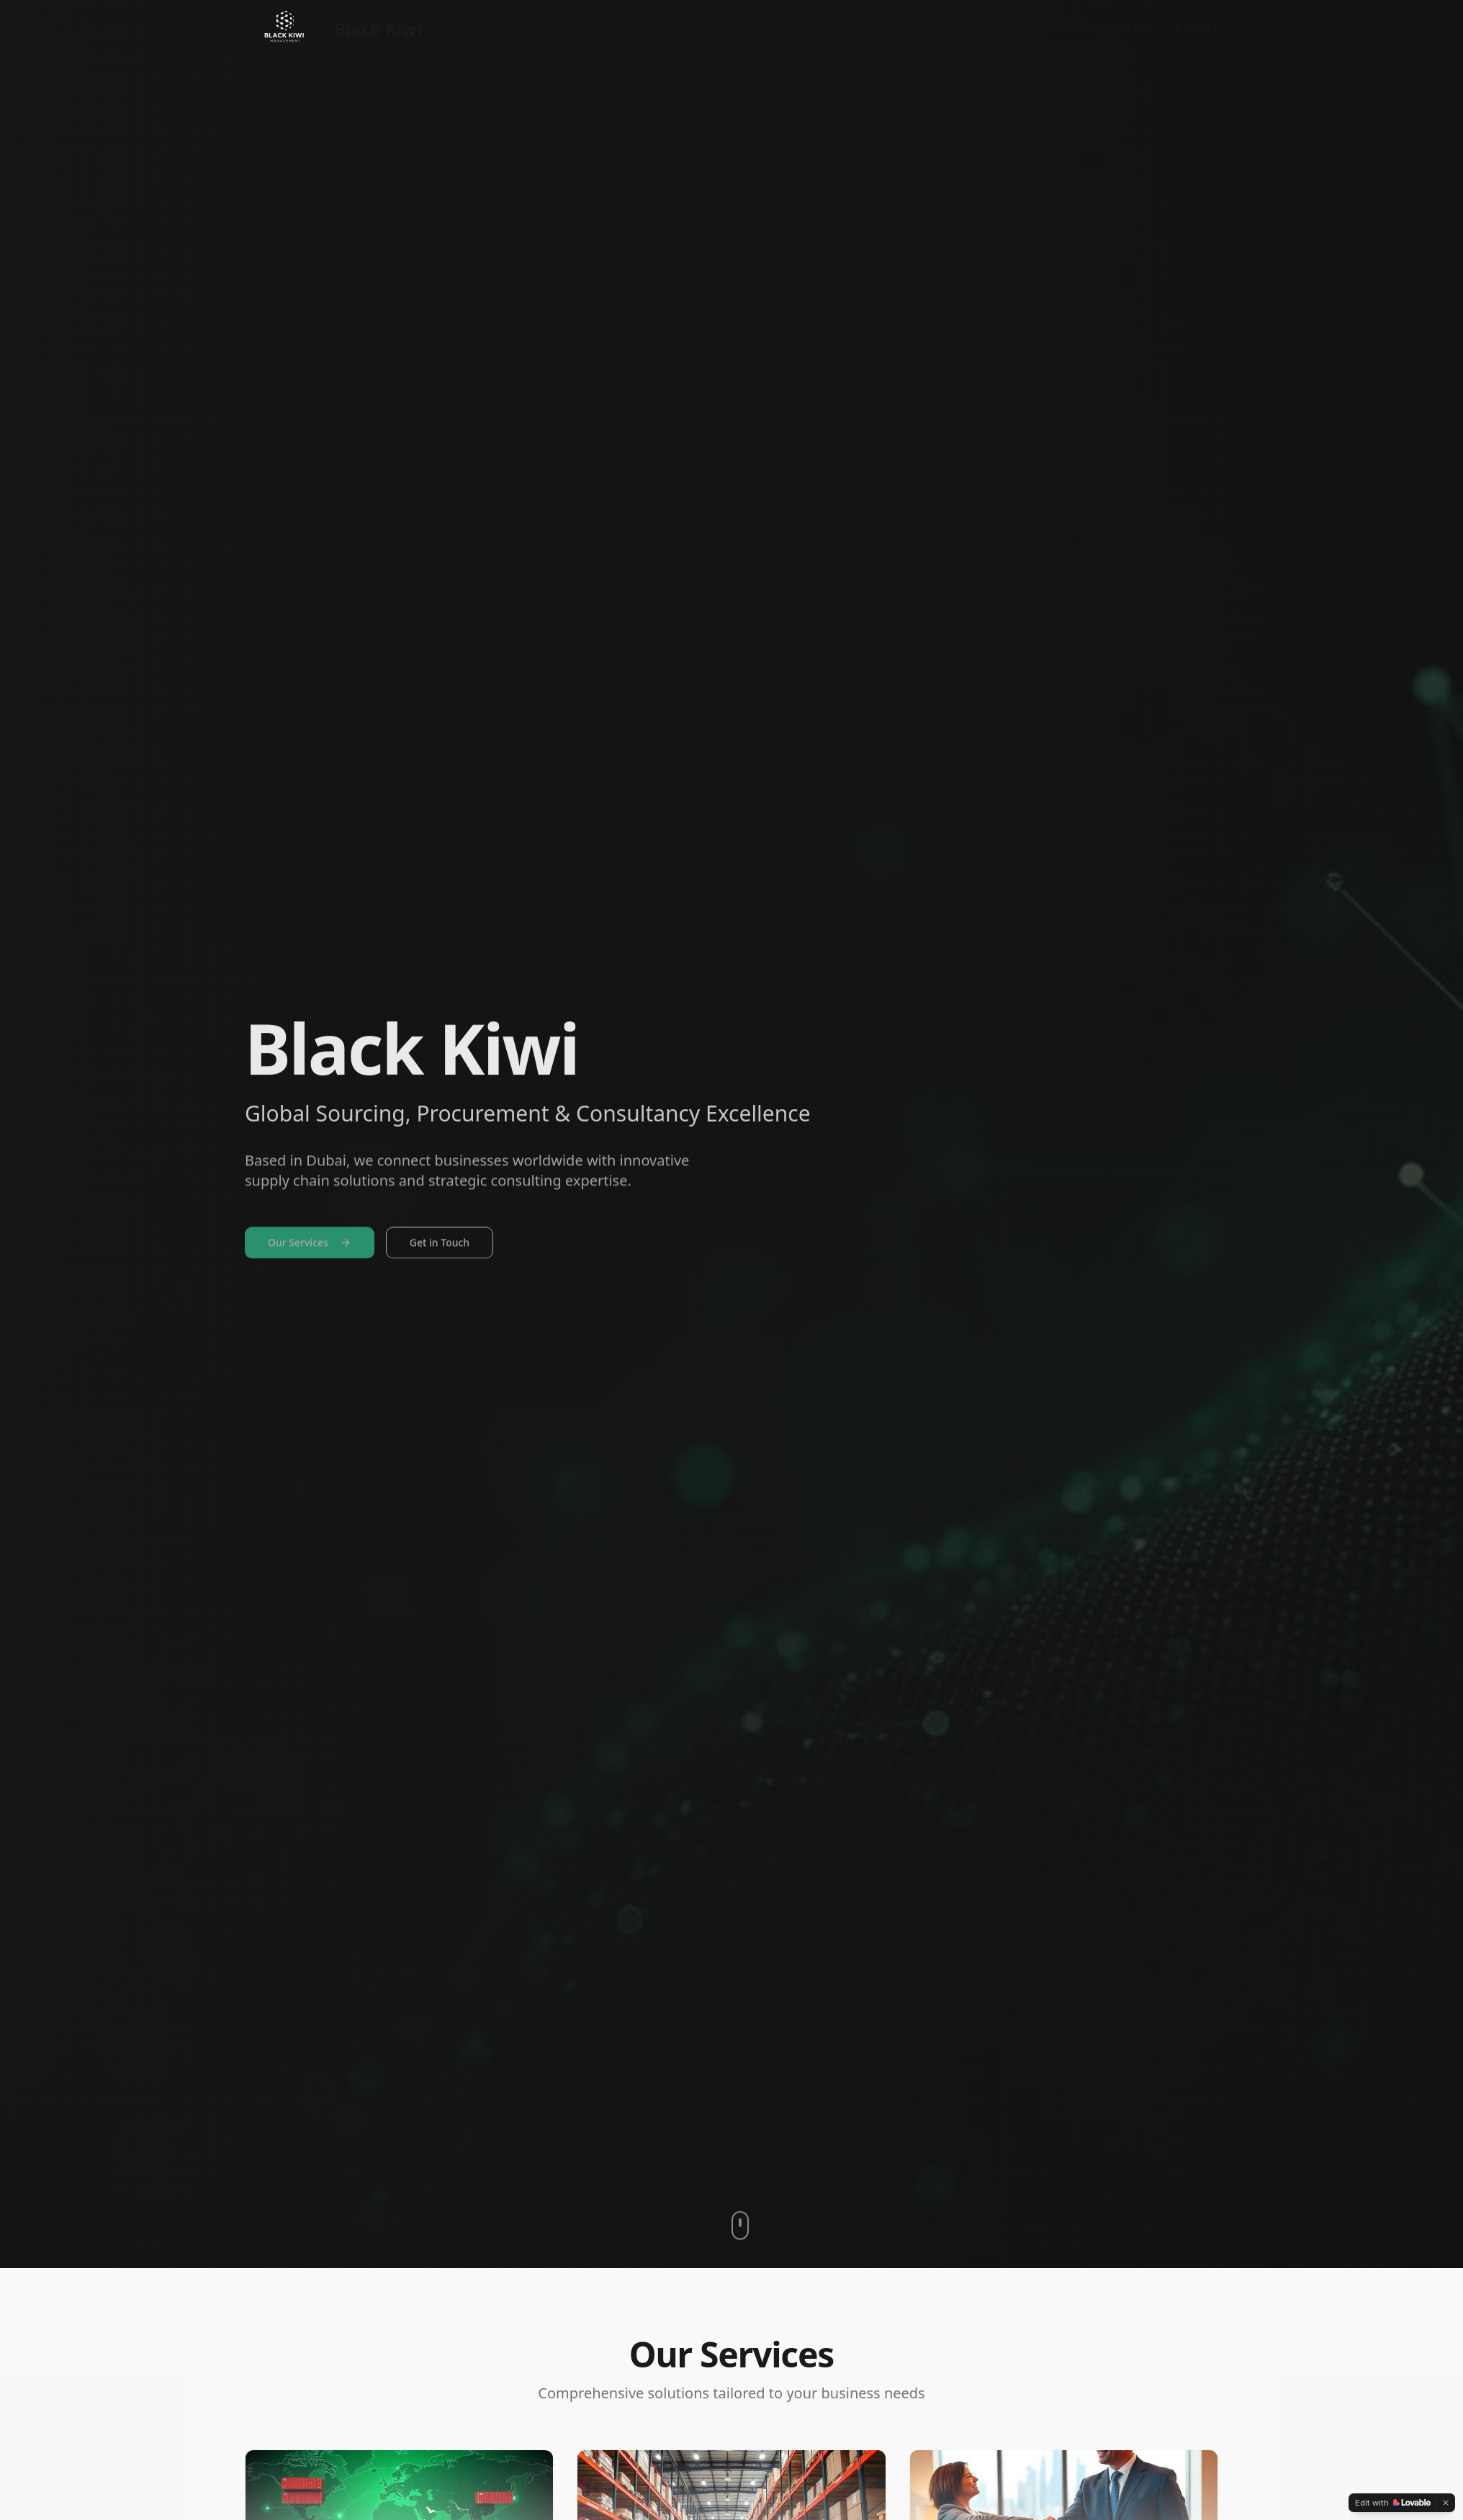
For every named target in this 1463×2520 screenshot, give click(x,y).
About (1135, 29)
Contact (1197, 29)
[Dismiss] (1445, 2502)
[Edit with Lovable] (1392, 2502)
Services (1073, 29)
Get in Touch (439, 1248)
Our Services (309, 1248)
